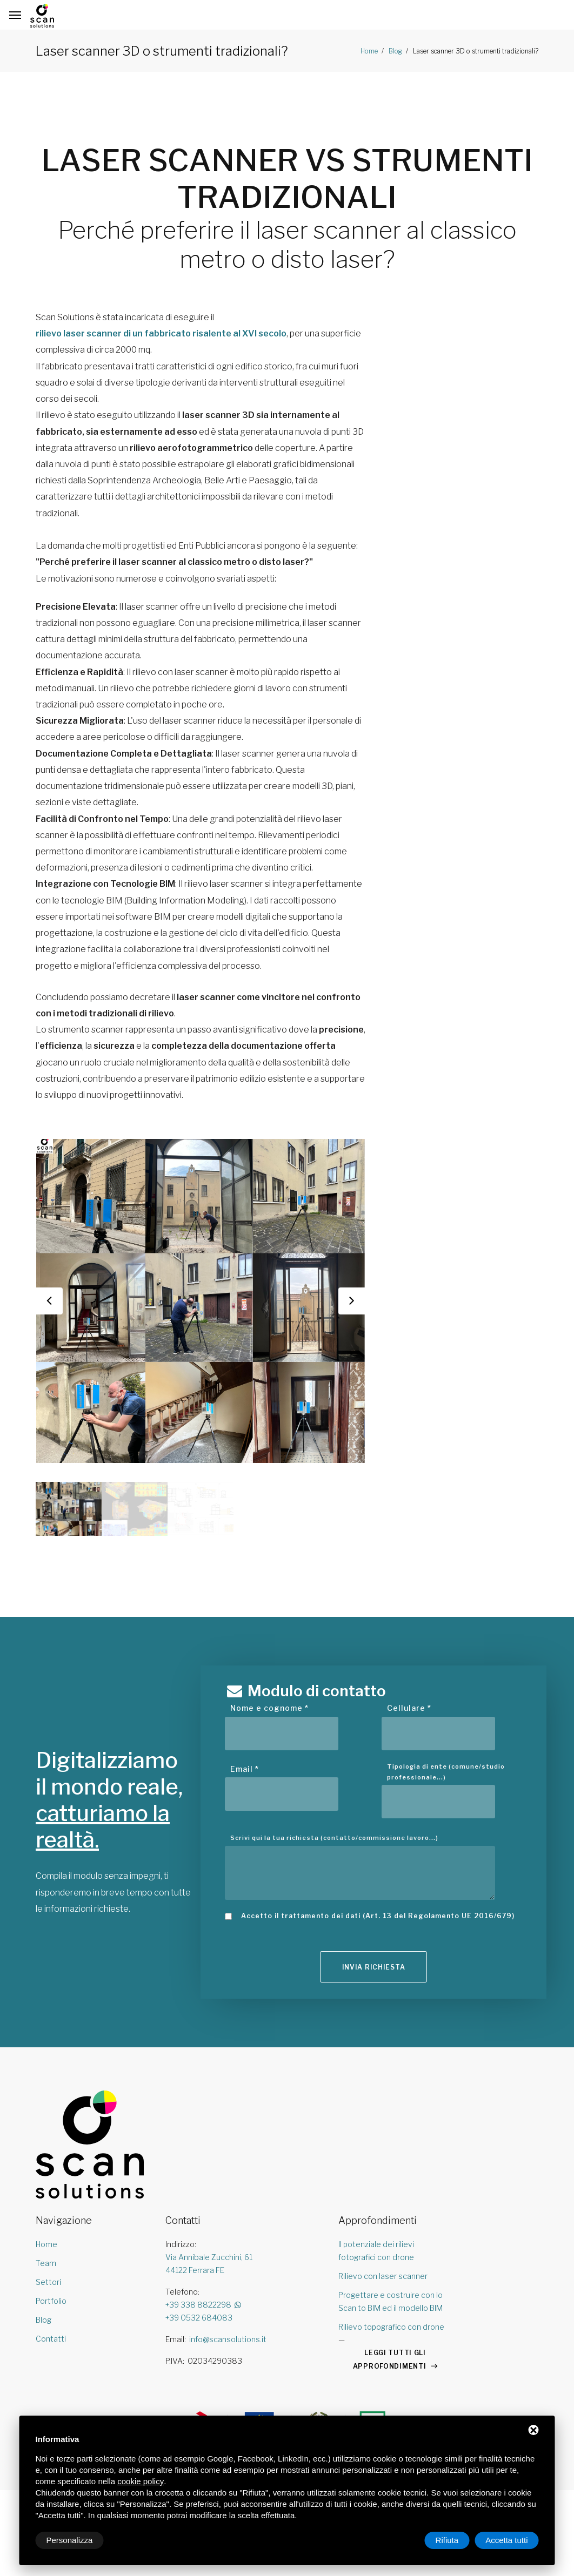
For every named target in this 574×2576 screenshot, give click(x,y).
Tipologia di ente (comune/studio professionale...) (446, 1772)
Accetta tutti (506, 2540)
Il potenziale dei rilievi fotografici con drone (376, 2251)
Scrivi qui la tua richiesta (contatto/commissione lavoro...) (334, 1838)
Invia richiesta (373, 1967)
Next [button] (351, 1300)
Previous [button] (49, 1300)
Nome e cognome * (269, 1707)
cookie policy (140, 2481)
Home (369, 51)
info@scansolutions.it (227, 2339)
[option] (200, 1301)
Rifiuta (447, 2540)
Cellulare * (409, 1707)
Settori (48, 2282)
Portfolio (51, 2300)
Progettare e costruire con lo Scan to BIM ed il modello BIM (390, 2301)
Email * (244, 1768)
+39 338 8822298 (204, 2304)
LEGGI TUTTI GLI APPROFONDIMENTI (389, 2359)
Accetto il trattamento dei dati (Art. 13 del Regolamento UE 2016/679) (378, 1916)
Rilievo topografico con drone (391, 2326)
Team (46, 2263)
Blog (394, 51)
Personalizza (69, 2540)
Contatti (51, 2338)
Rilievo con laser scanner (383, 2276)
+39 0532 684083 (198, 2317)
